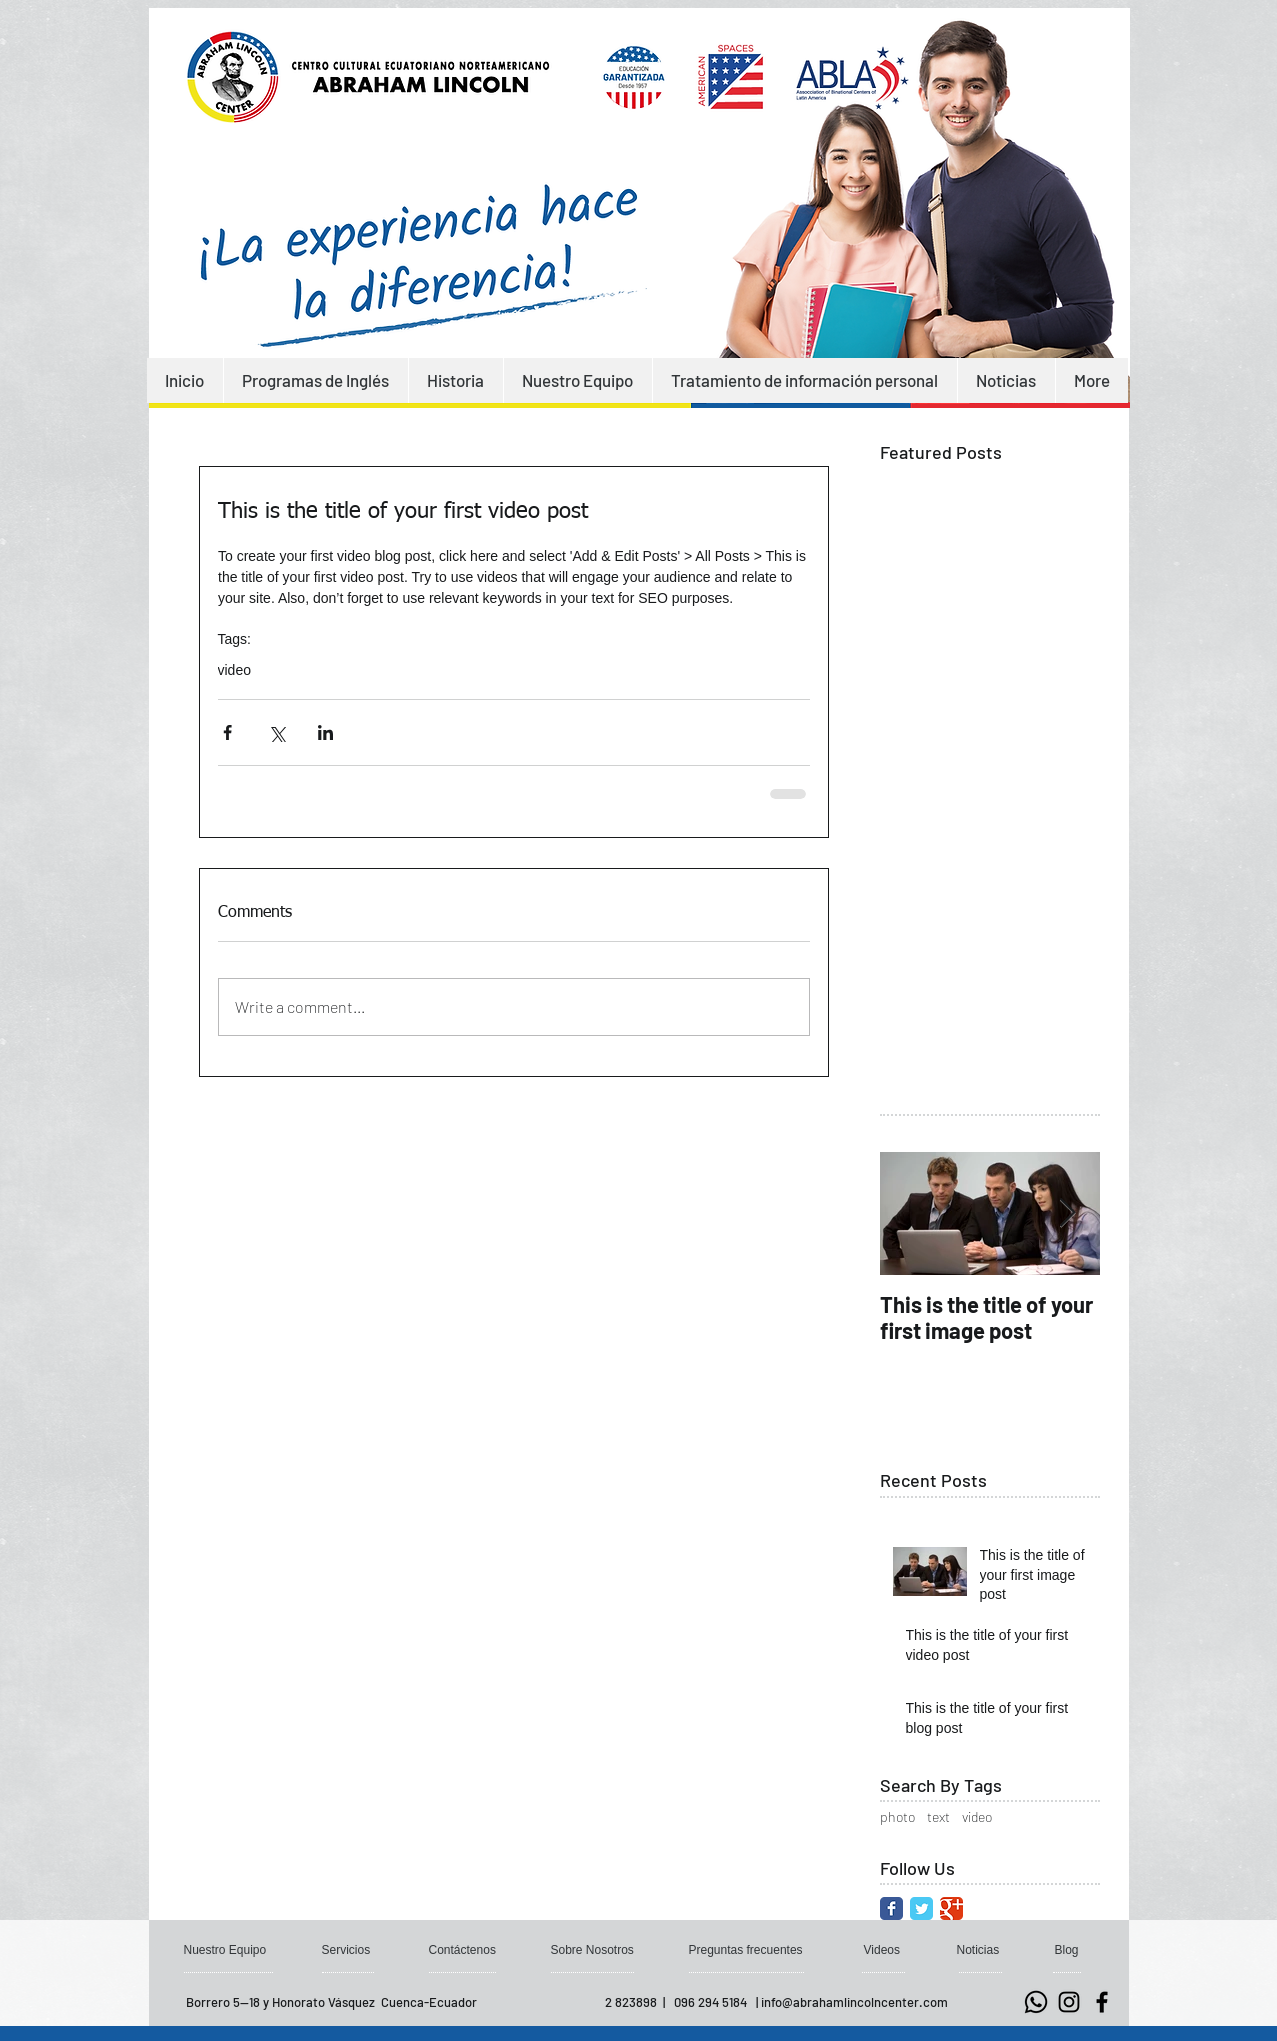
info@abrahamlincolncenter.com (854, 2002)
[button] (1069, 1950)
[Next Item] (1068, 1213)
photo (897, 1816)
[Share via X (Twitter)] (276, 732)
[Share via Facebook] (227, 732)
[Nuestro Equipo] (227, 1950)
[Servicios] (348, 1950)
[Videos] (883, 1950)
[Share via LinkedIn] (325, 732)
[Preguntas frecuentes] (749, 1950)
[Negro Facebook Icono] (1102, 2002)
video (234, 670)
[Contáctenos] (464, 1950)
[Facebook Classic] (891, 1908)
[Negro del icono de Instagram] (1069, 2002)
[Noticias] (979, 1950)
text (938, 1816)
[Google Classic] (951, 1908)
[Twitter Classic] (921, 1908)
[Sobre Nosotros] (594, 1950)
